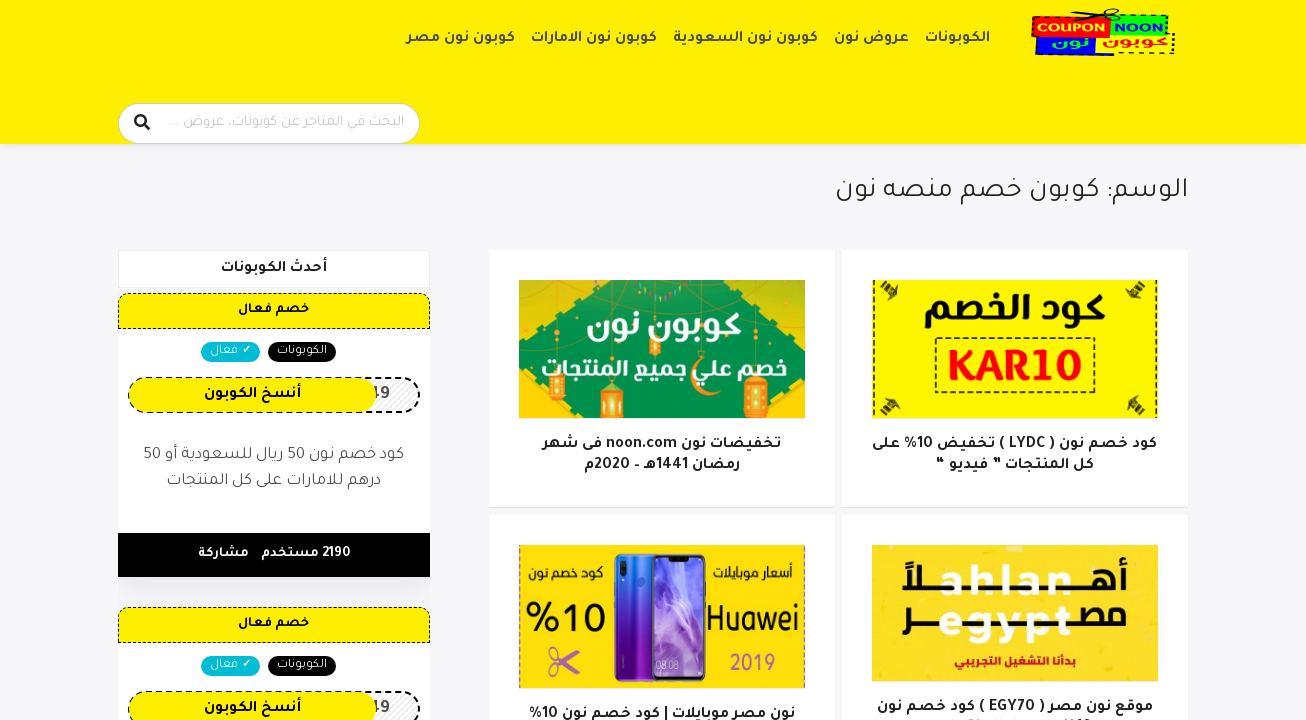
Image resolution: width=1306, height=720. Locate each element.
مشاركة (223, 554)
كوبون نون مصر (461, 39)
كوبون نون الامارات (594, 39)
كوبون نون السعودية (745, 39)
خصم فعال (273, 310)
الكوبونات (957, 39)
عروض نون (871, 39)
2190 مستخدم (305, 554)
